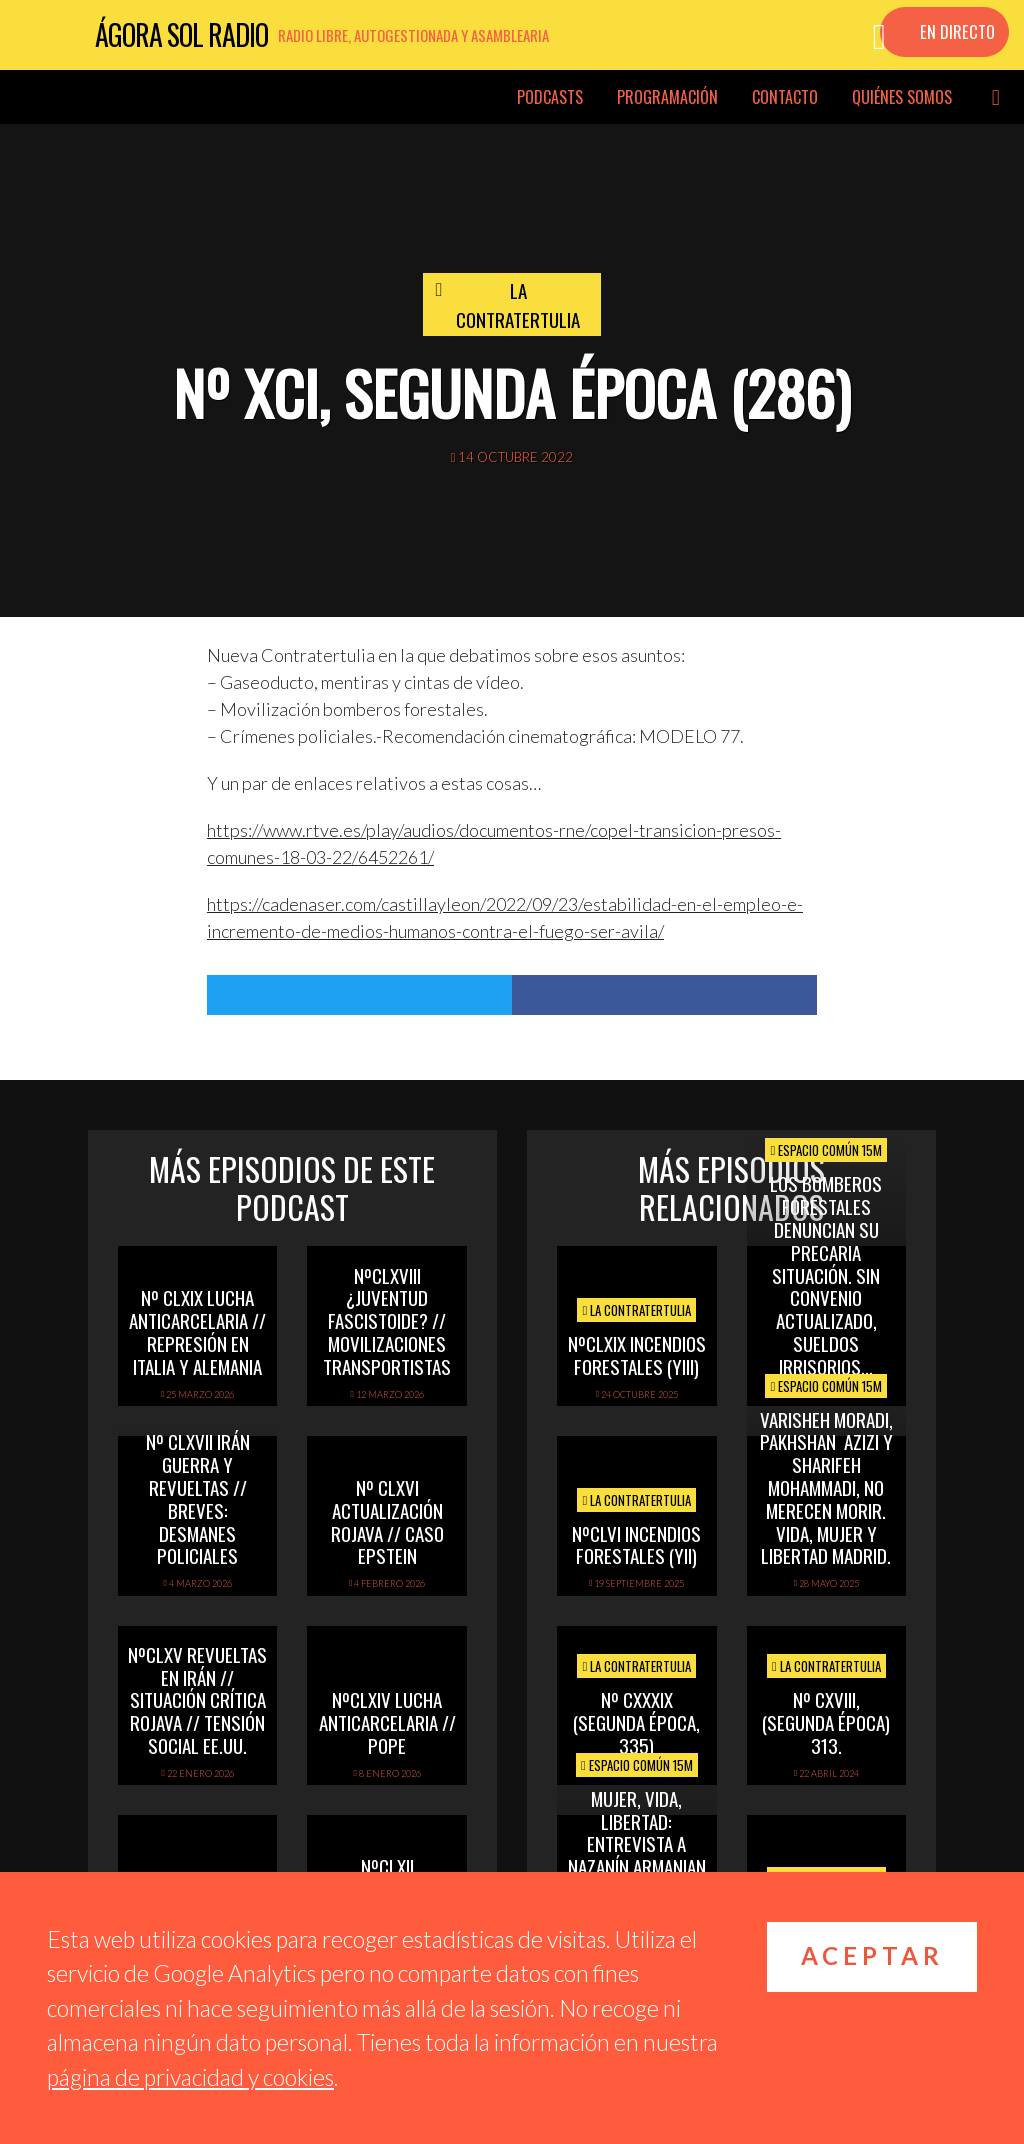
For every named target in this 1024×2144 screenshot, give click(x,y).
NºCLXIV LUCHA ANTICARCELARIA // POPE (387, 1722)
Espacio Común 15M (826, 1150)
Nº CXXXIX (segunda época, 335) (636, 1722)
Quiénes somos (902, 97)
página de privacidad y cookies (190, 2077)
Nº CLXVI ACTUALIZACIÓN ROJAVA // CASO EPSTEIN (387, 1521)
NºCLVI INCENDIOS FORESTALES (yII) (636, 1544)
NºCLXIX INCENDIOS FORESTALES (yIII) (637, 1354)
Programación (667, 97)
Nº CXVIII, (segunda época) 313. (826, 1722)
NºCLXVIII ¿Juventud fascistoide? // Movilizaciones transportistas (387, 1320)
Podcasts (550, 97)
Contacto (785, 97)
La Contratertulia (518, 304)
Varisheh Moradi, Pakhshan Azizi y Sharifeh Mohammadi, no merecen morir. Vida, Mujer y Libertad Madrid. (826, 1487)
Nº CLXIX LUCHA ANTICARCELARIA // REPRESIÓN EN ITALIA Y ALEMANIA (197, 1331)
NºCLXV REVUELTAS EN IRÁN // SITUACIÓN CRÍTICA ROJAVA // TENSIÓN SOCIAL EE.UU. (197, 1699)
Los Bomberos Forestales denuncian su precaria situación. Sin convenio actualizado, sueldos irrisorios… (826, 1274)
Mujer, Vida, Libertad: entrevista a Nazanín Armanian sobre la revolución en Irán (637, 1866)
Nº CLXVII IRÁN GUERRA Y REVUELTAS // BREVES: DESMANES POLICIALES (198, 1498)
